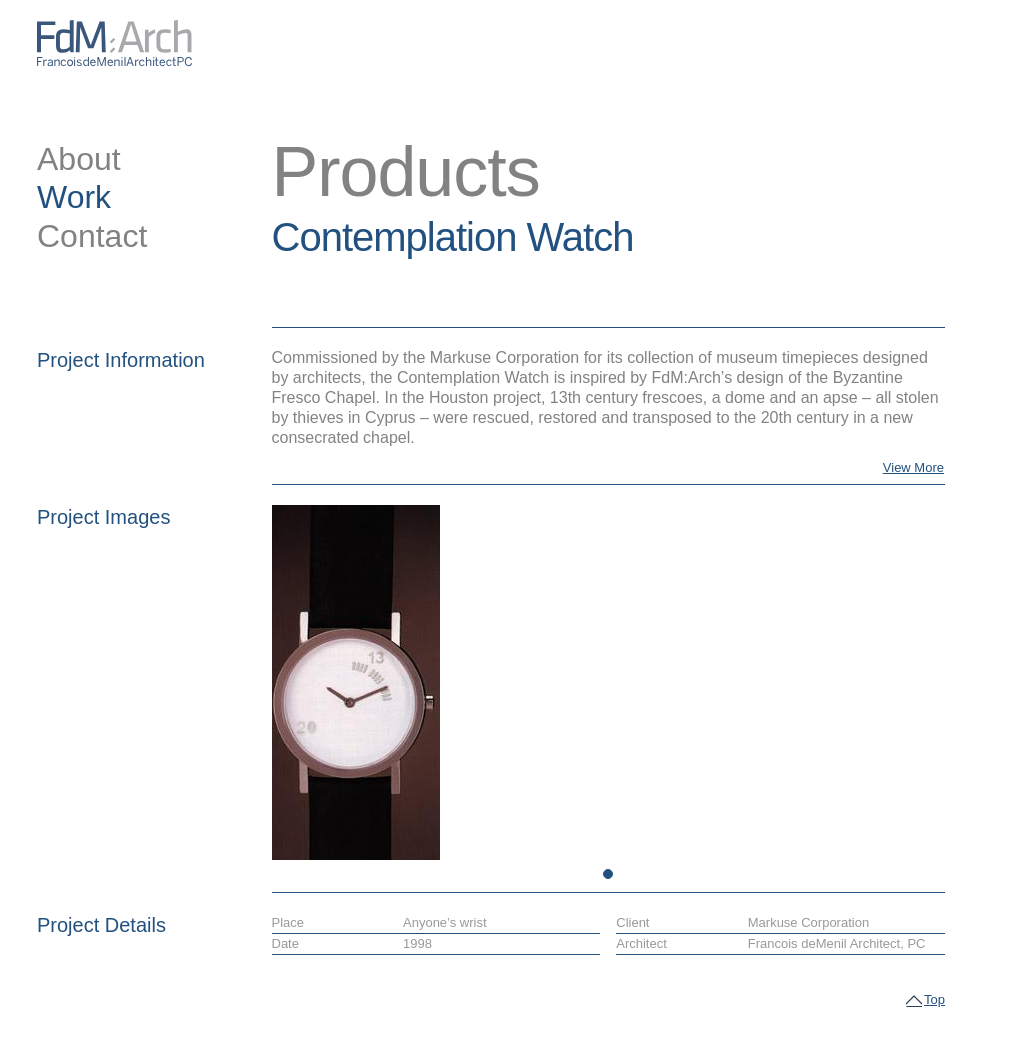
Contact (92, 236)
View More (913, 467)
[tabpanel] (351, 682)
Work (74, 197)
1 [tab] (608, 874)
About (79, 159)
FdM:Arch (115, 43)
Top (934, 1001)
